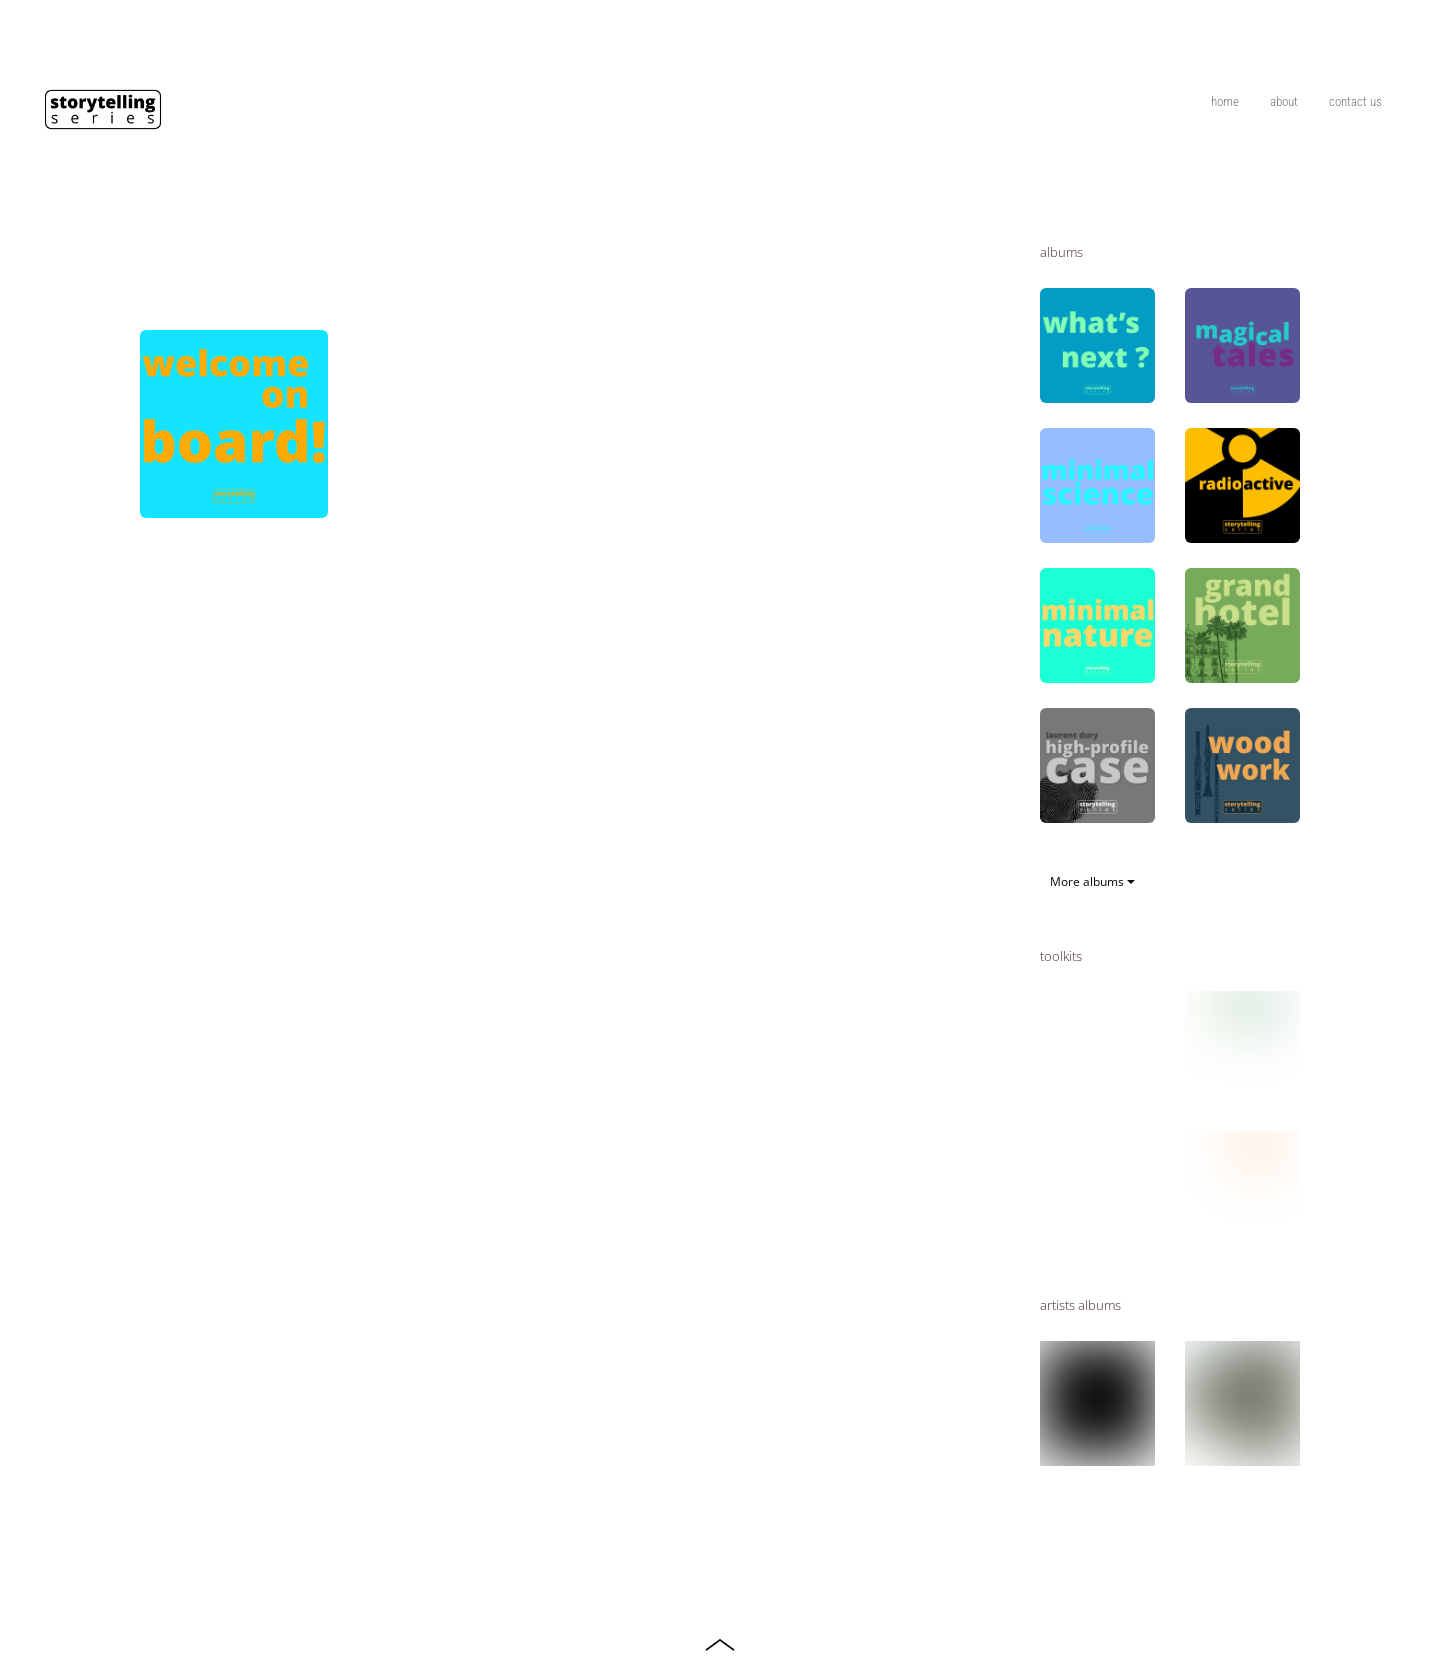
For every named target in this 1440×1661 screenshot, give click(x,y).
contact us (1355, 101)
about (1284, 101)
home (1225, 101)
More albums (1092, 881)
